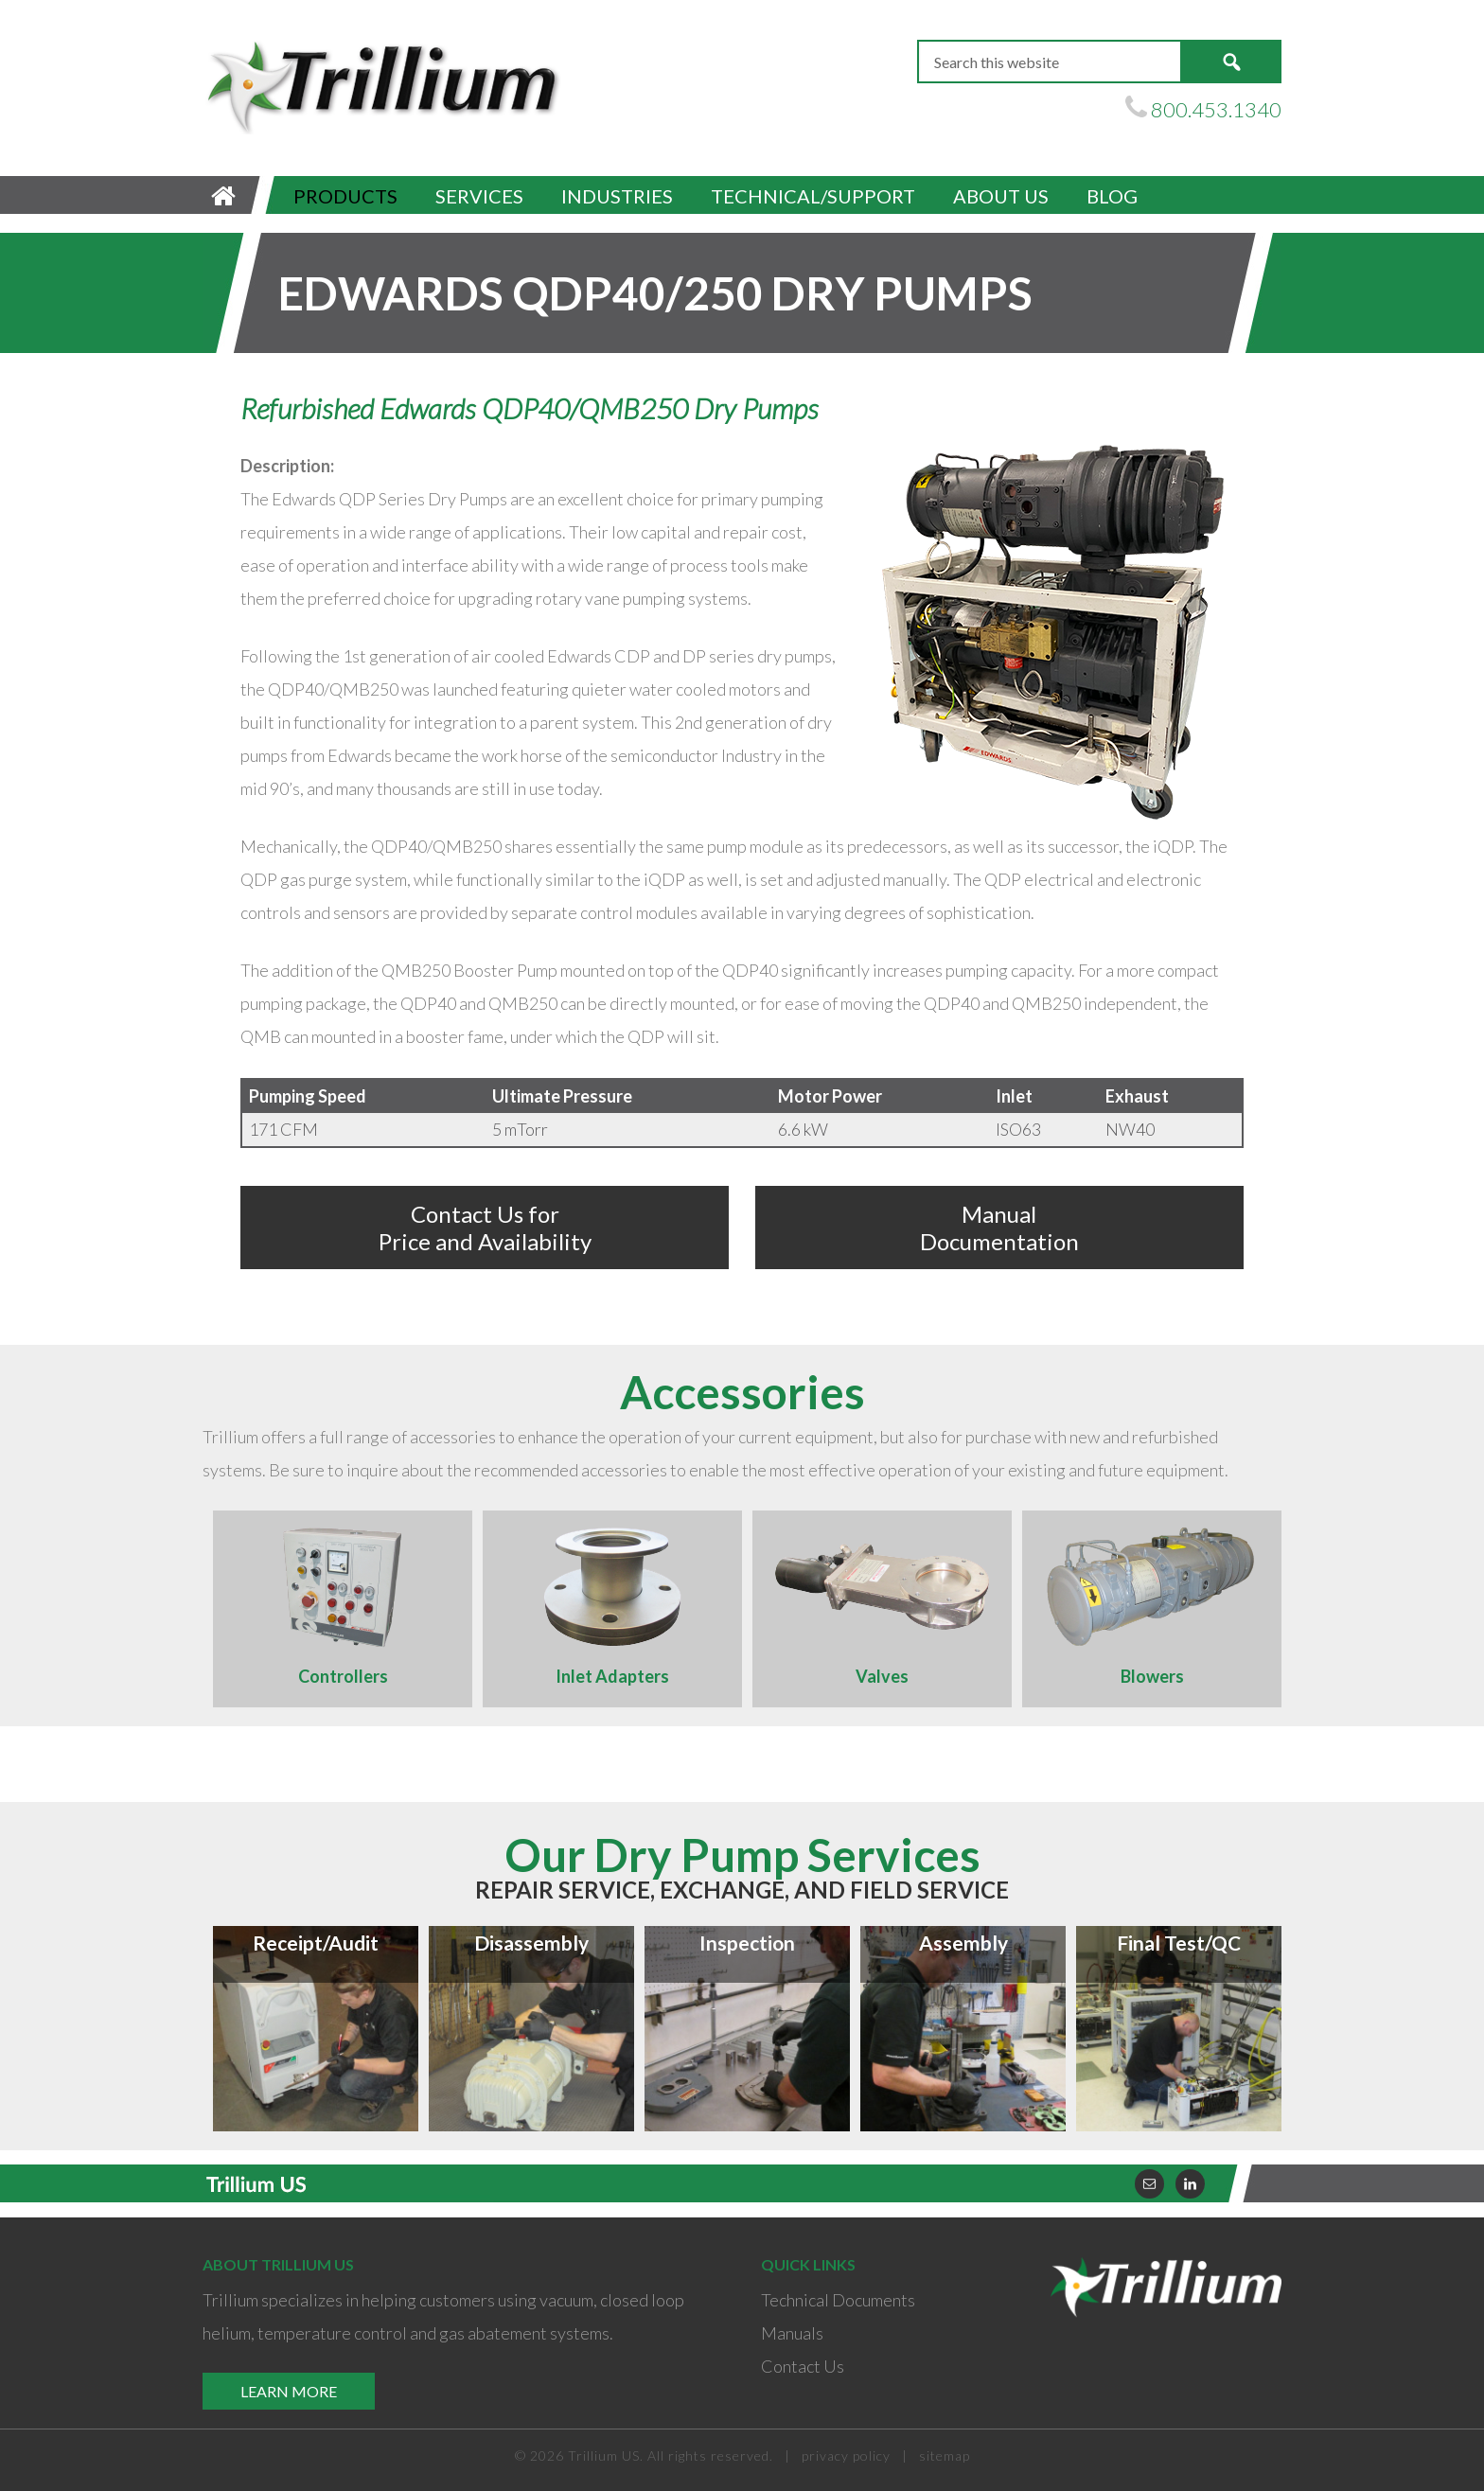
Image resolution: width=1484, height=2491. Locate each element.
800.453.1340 (1216, 109)
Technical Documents (838, 2299)
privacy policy (846, 2455)
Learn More (288, 2391)
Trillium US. (606, 2455)
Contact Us (802, 2366)
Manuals (792, 2333)
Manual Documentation (999, 1227)
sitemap (944, 2455)
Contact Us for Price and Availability (485, 1227)
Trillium (382, 86)
